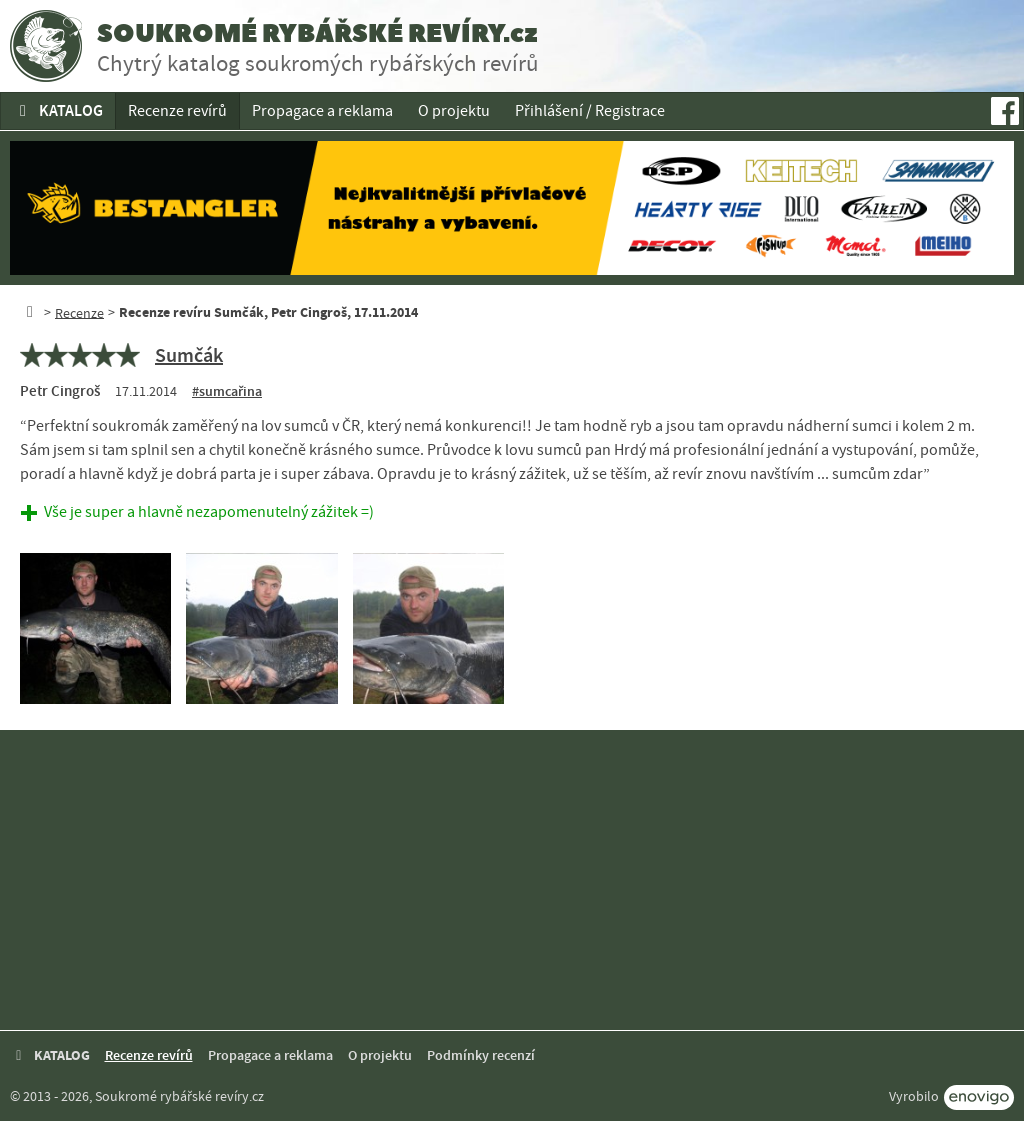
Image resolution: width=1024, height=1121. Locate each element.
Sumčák (189, 355)
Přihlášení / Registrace (590, 111)
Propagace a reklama (322, 111)
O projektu (454, 111)
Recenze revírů (177, 111)
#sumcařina (227, 391)
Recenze (79, 312)
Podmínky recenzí (481, 1055)
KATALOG (58, 110)
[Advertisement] (512, 880)
